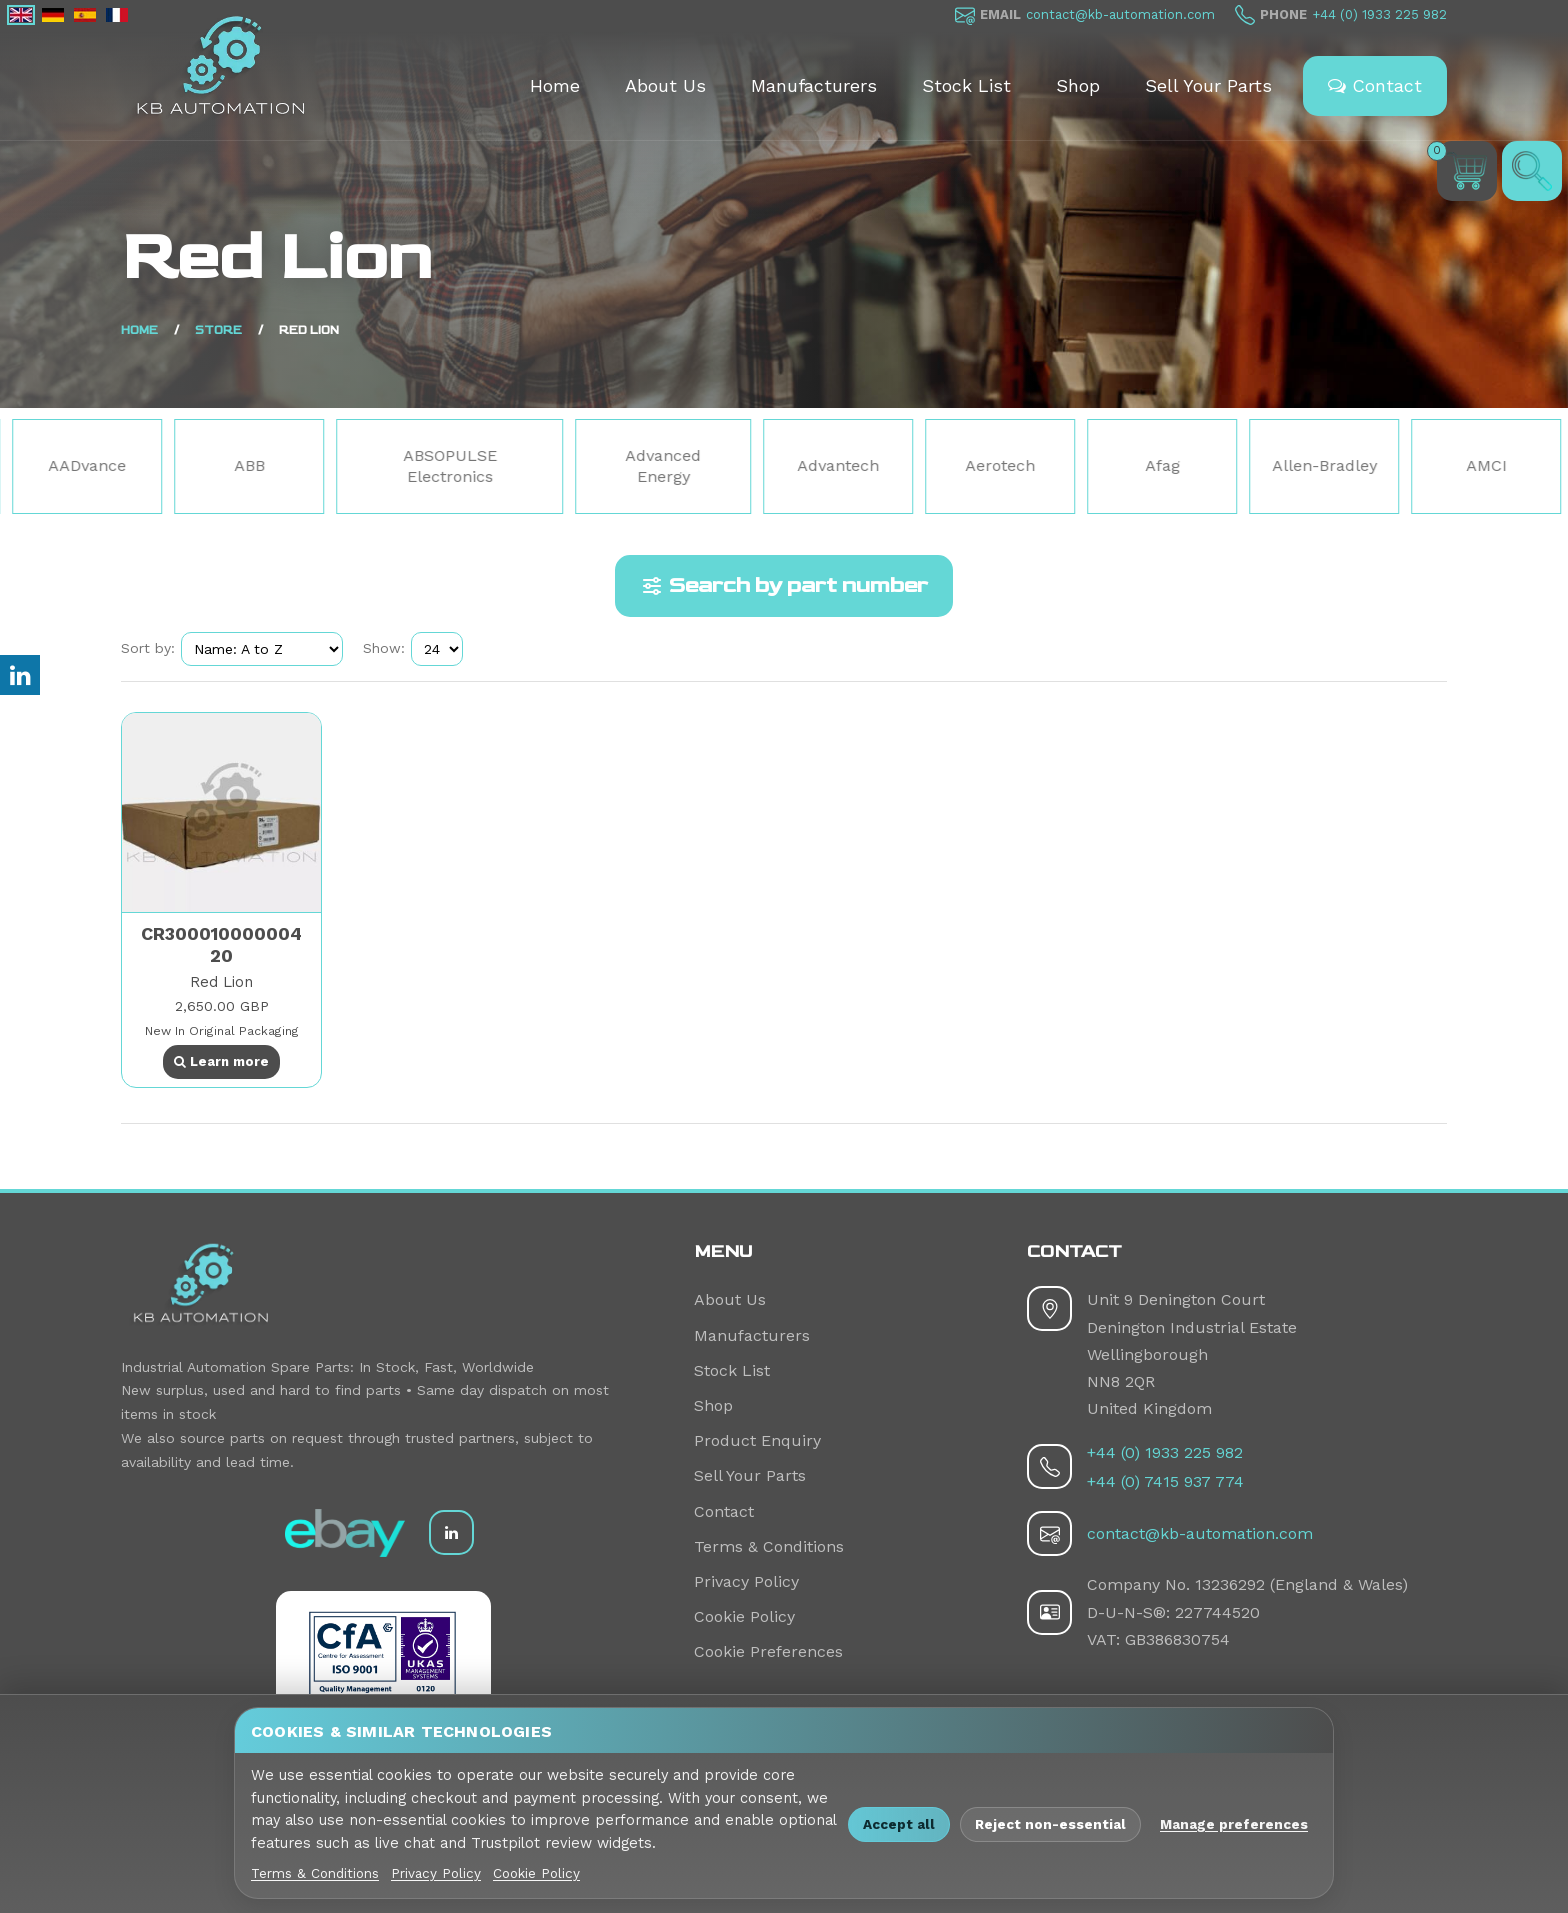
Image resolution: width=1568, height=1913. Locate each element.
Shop (1078, 85)
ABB (366, 465)
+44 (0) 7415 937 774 (1165, 1481)
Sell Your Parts (1208, 85)
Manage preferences (1234, 1824)
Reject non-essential (1050, 1824)
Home (555, 85)
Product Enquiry (757, 1440)
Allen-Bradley (1441, 465)
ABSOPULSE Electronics (567, 466)
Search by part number (784, 586)
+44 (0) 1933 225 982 (1379, 14)
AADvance (204, 465)
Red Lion (221, 982)
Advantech (955, 465)
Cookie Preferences (768, 1651)
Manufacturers (814, 85)
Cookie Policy (744, 1616)
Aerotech (1117, 465)
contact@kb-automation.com (1120, 14)
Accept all (899, 1824)
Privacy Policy (746, 1581)
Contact (1375, 85)
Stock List (966, 85)
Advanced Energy (780, 466)
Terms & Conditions (769, 1546)
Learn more (221, 1061)
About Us (665, 85)
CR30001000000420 (221, 944)
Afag (1279, 465)
